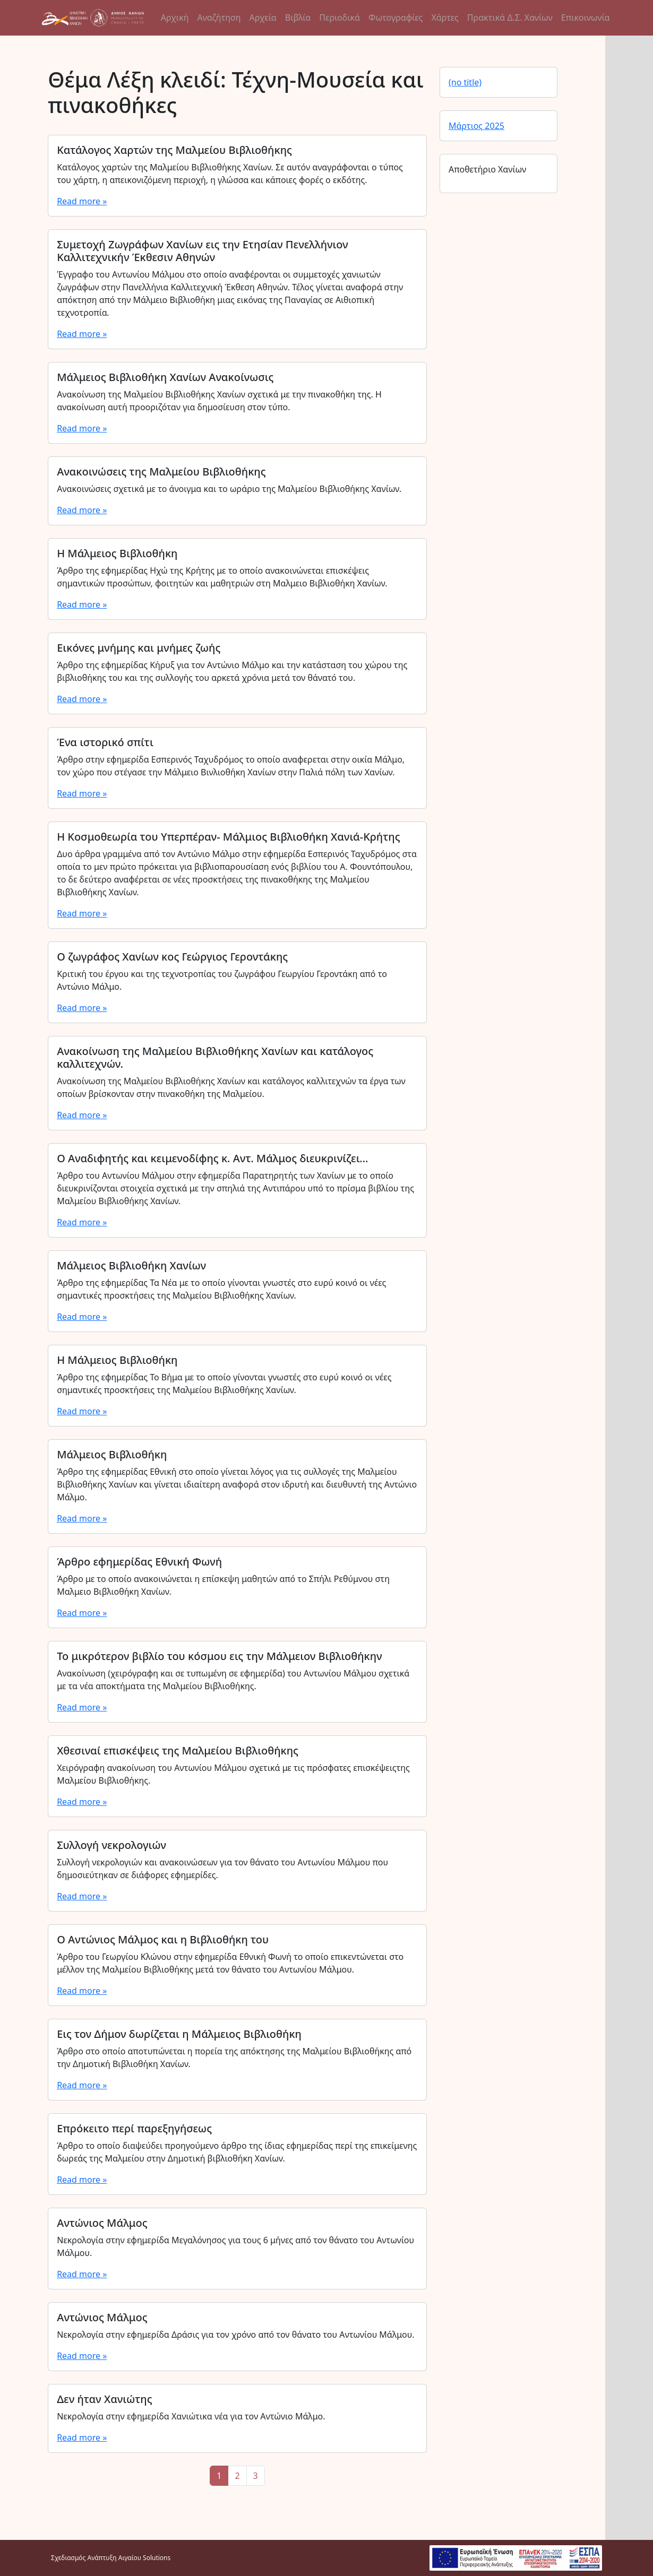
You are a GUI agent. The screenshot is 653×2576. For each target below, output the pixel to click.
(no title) (465, 82)
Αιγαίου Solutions (144, 2557)
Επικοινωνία (585, 17)
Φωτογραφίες (395, 17)
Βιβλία (298, 17)
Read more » (82, 201)
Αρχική (175, 17)
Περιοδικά (339, 17)
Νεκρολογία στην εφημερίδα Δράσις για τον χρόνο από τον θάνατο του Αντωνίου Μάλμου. (235, 2334)
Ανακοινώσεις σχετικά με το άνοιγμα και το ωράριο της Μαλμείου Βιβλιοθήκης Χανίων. (229, 489)
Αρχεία (263, 17)
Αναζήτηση (218, 17)
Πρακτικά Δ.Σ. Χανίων (510, 17)
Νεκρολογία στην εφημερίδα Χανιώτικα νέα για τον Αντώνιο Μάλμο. (191, 2416)
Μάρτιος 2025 (476, 126)
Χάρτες (444, 17)
